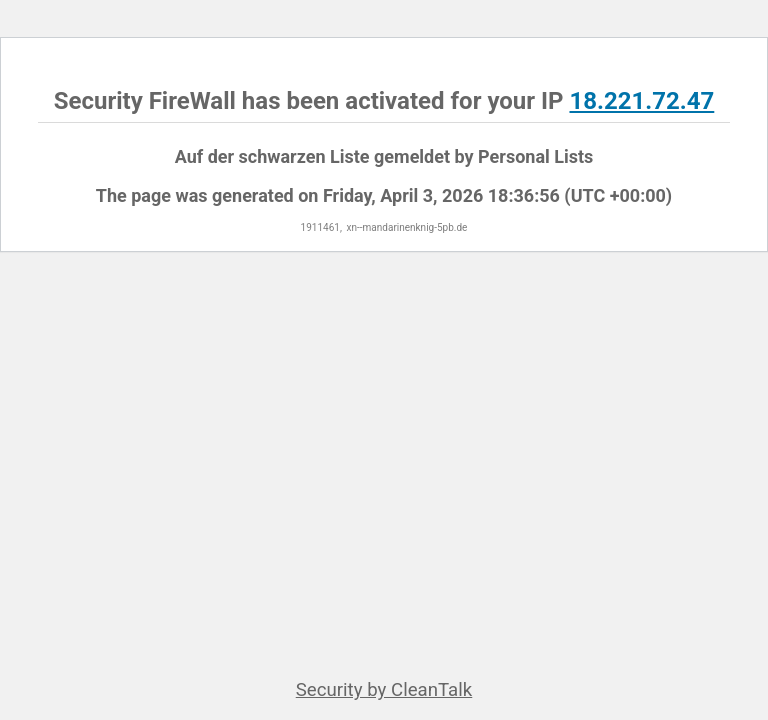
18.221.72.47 (641, 101)
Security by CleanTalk (384, 690)
